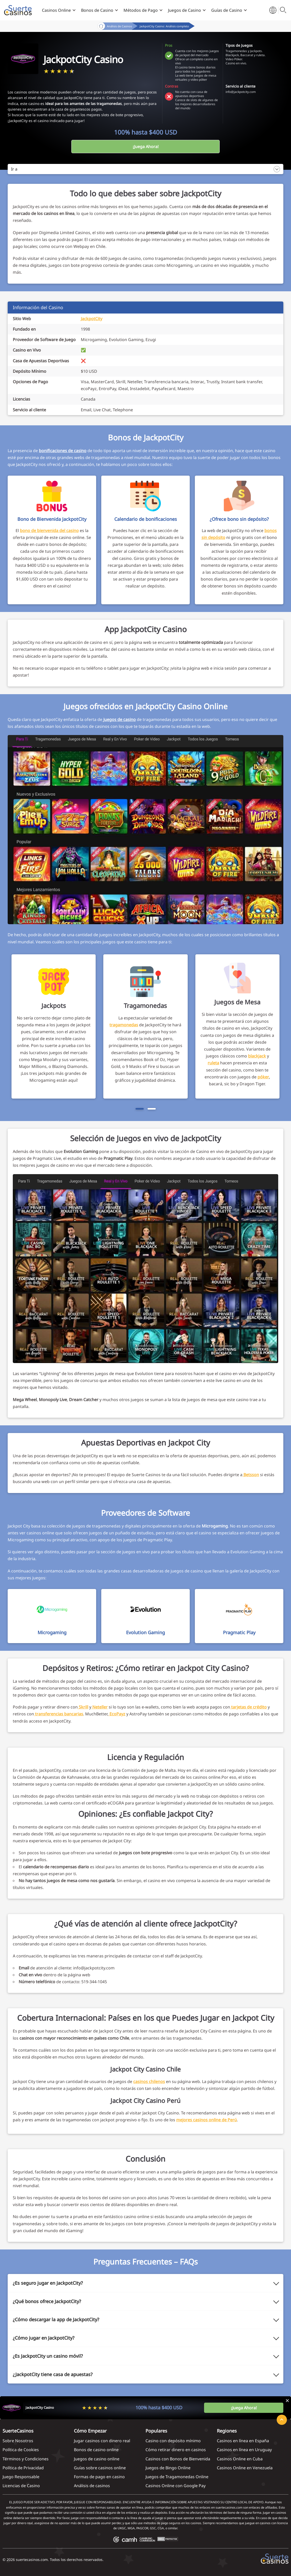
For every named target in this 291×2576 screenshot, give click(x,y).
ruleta (213, 1063)
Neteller (99, 1707)
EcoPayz (116, 1714)
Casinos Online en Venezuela (245, 2468)
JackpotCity (91, 318)
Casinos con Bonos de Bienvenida (178, 2459)
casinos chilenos (149, 2081)
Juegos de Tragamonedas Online (177, 2476)
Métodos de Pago (141, 10)
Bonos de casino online (96, 2449)
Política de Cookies (21, 2449)
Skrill (83, 1707)
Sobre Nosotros (18, 2440)
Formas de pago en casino (99, 2476)
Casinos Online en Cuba (240, 2459)
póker (263, 1077)
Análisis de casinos (92, 2485)
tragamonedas (123, 1025)
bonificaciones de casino (62, 450)
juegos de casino (119, 719)
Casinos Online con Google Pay (176, 2485)
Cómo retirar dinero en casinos (176, 2449)
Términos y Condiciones (26, 2459)
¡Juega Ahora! (146, 146)
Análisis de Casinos (119, 26)
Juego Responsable (21, 2476)
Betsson (250, 1474)
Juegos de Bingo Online (168, 2468)
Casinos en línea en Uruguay (244, 2449)
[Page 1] (140, 1109)
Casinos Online (56, 10)
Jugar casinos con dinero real (102, 2440)
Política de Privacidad (23, 2468)
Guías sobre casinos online (100, 2468)
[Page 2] (152, 1109)
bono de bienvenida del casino (49, 530)
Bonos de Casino (97, 10)
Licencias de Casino (21, 2485)
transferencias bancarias (58, 1714)
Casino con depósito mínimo (173, 2440)
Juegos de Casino (184, 10)
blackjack (257, 1056)
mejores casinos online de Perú (206, 2120)
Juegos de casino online (96, 2459)
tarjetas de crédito (248, 1707)
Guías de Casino (226, 10)
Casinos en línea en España (243, 2440)
